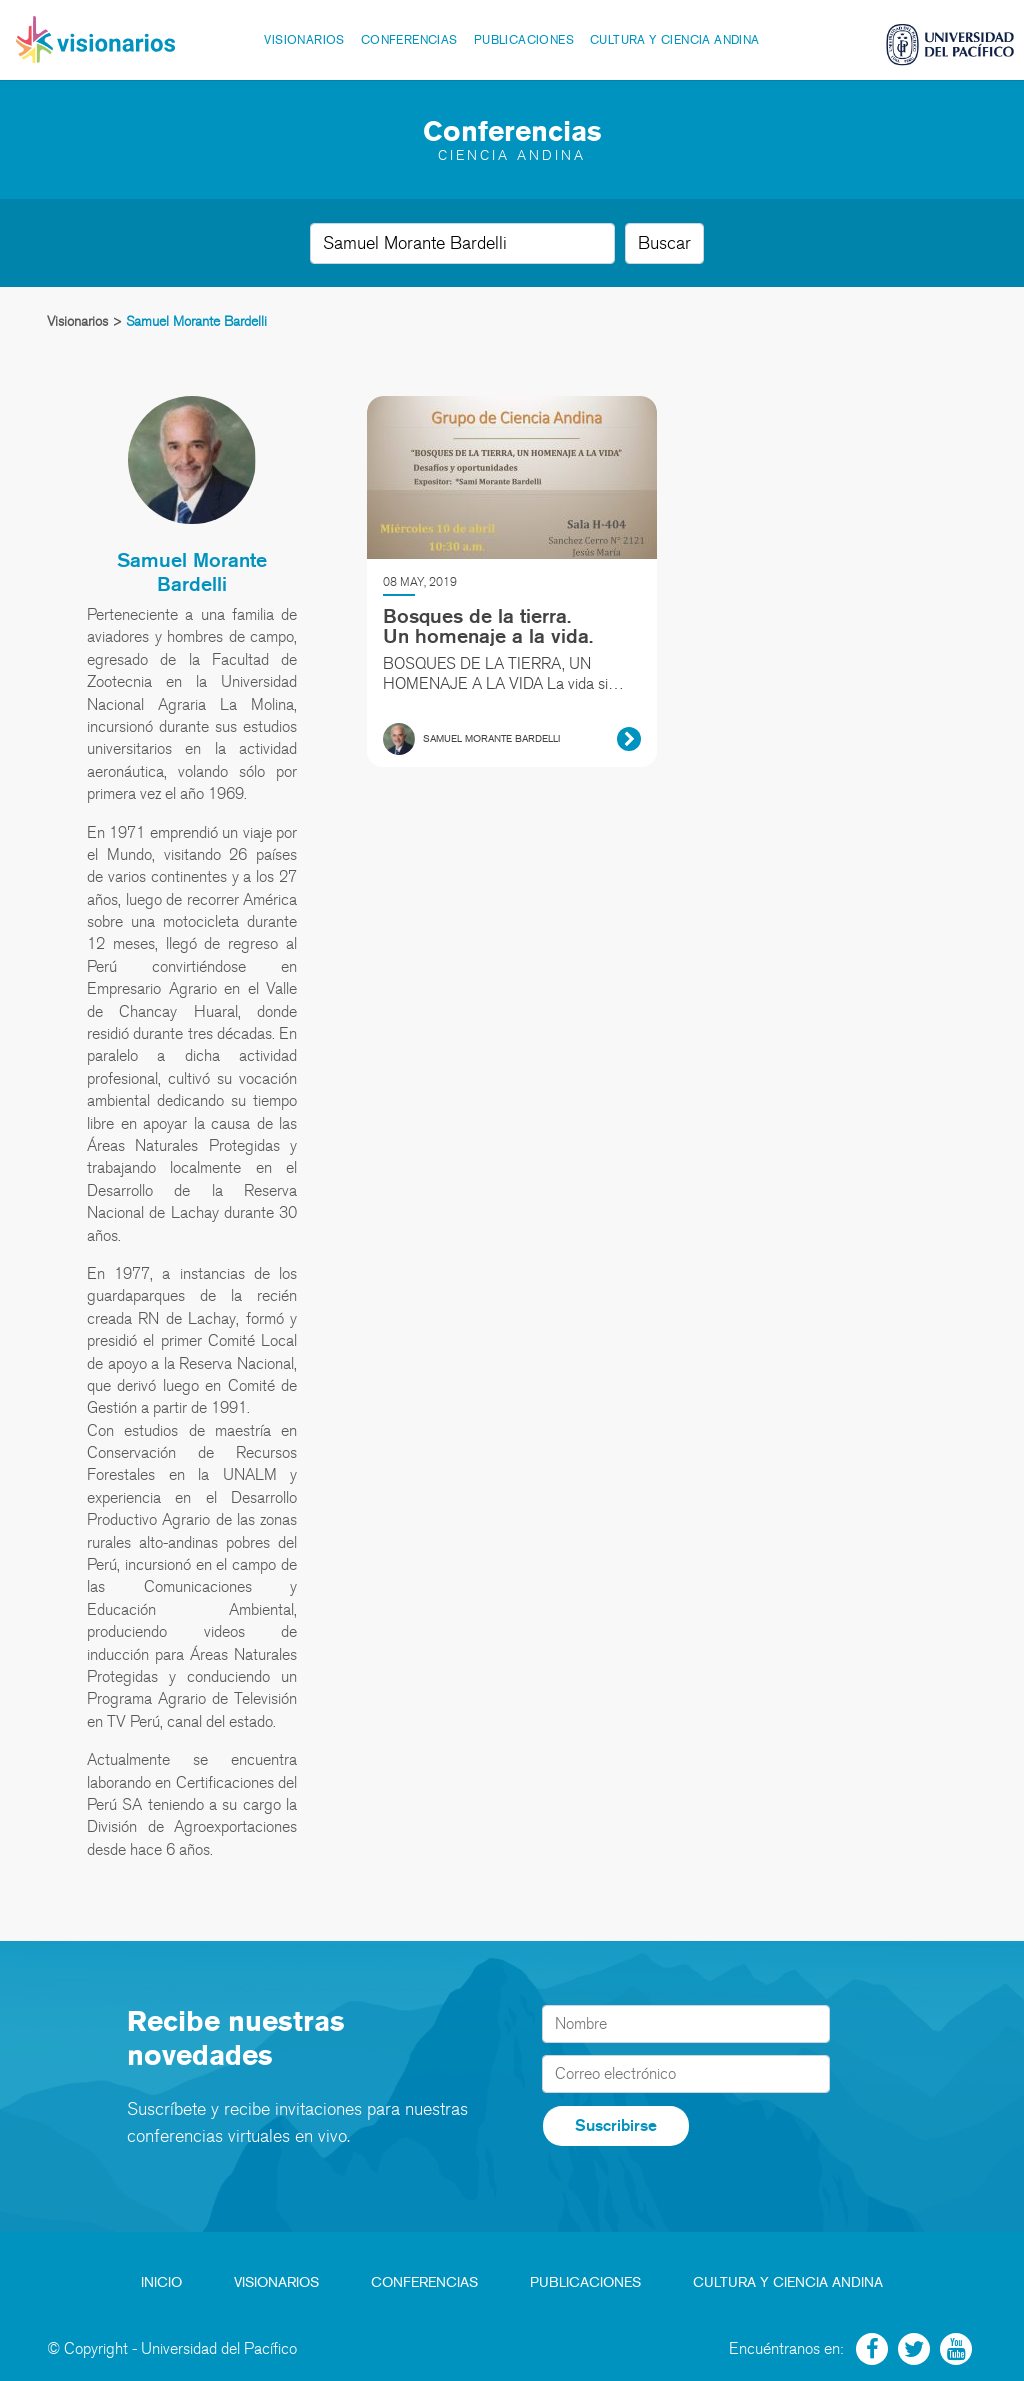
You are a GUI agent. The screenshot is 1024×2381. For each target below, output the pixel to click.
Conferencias (409, 40)
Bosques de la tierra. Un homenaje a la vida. (488, 626)
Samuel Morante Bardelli (192, 572)
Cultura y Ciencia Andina (675, 40)
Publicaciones (524, 40)
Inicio (161, 2282)
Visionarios (304, 40)
